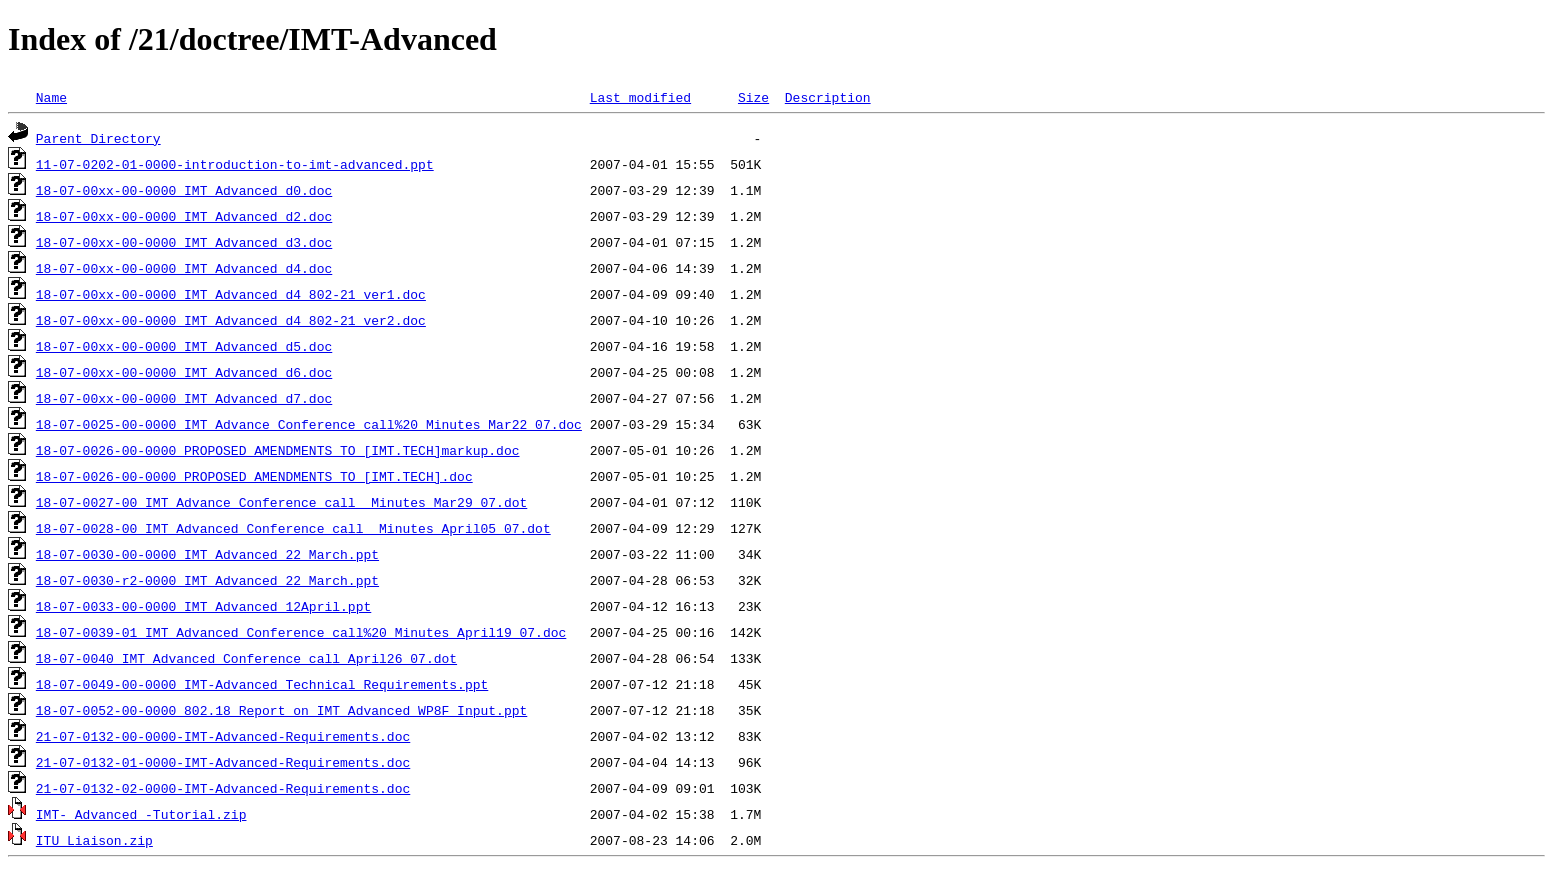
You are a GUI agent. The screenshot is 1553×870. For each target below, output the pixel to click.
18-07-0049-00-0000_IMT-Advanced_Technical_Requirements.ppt (262, 684)
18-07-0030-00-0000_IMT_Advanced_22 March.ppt (207, 554)
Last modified (640, 97)
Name (51, 97)
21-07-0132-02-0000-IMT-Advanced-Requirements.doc (223, 788)
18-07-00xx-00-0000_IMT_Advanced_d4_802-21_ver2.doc (231, 320)
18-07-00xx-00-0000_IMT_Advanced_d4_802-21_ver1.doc (231, 294)
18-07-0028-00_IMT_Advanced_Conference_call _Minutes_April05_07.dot (293, 528)
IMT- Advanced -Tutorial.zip (141, 814)
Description (828, 97)
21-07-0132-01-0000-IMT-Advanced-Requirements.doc (223, 762)
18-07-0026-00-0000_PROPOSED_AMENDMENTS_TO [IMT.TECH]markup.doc (278, 450)
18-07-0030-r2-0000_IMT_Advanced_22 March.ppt (207, 580)
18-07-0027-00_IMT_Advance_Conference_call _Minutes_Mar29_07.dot (281, 502)
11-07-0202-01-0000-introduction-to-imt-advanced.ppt (235, 164)
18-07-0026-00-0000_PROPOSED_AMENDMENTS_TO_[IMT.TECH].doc (254, 476)
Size (753, 97)
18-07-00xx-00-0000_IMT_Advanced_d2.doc (184, 216)
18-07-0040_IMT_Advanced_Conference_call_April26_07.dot (246, 658)
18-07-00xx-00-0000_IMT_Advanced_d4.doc (184, 268)
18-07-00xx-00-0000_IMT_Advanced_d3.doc (184, 242)
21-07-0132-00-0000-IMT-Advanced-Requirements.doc (223, 736)
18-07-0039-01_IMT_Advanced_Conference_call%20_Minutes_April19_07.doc (301, 632)
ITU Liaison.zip (94, 840)
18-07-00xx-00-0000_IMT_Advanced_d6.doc (184, 372)
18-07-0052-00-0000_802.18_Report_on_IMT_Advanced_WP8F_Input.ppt (281, 710)
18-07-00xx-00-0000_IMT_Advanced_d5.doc (184, 346)
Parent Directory (98, 138)
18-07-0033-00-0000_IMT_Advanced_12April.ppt (203, 606)
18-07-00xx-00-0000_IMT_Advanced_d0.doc (184, 190)
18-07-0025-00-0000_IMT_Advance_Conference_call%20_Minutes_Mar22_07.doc (309, 424)
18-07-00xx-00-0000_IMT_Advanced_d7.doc (184, 398)
